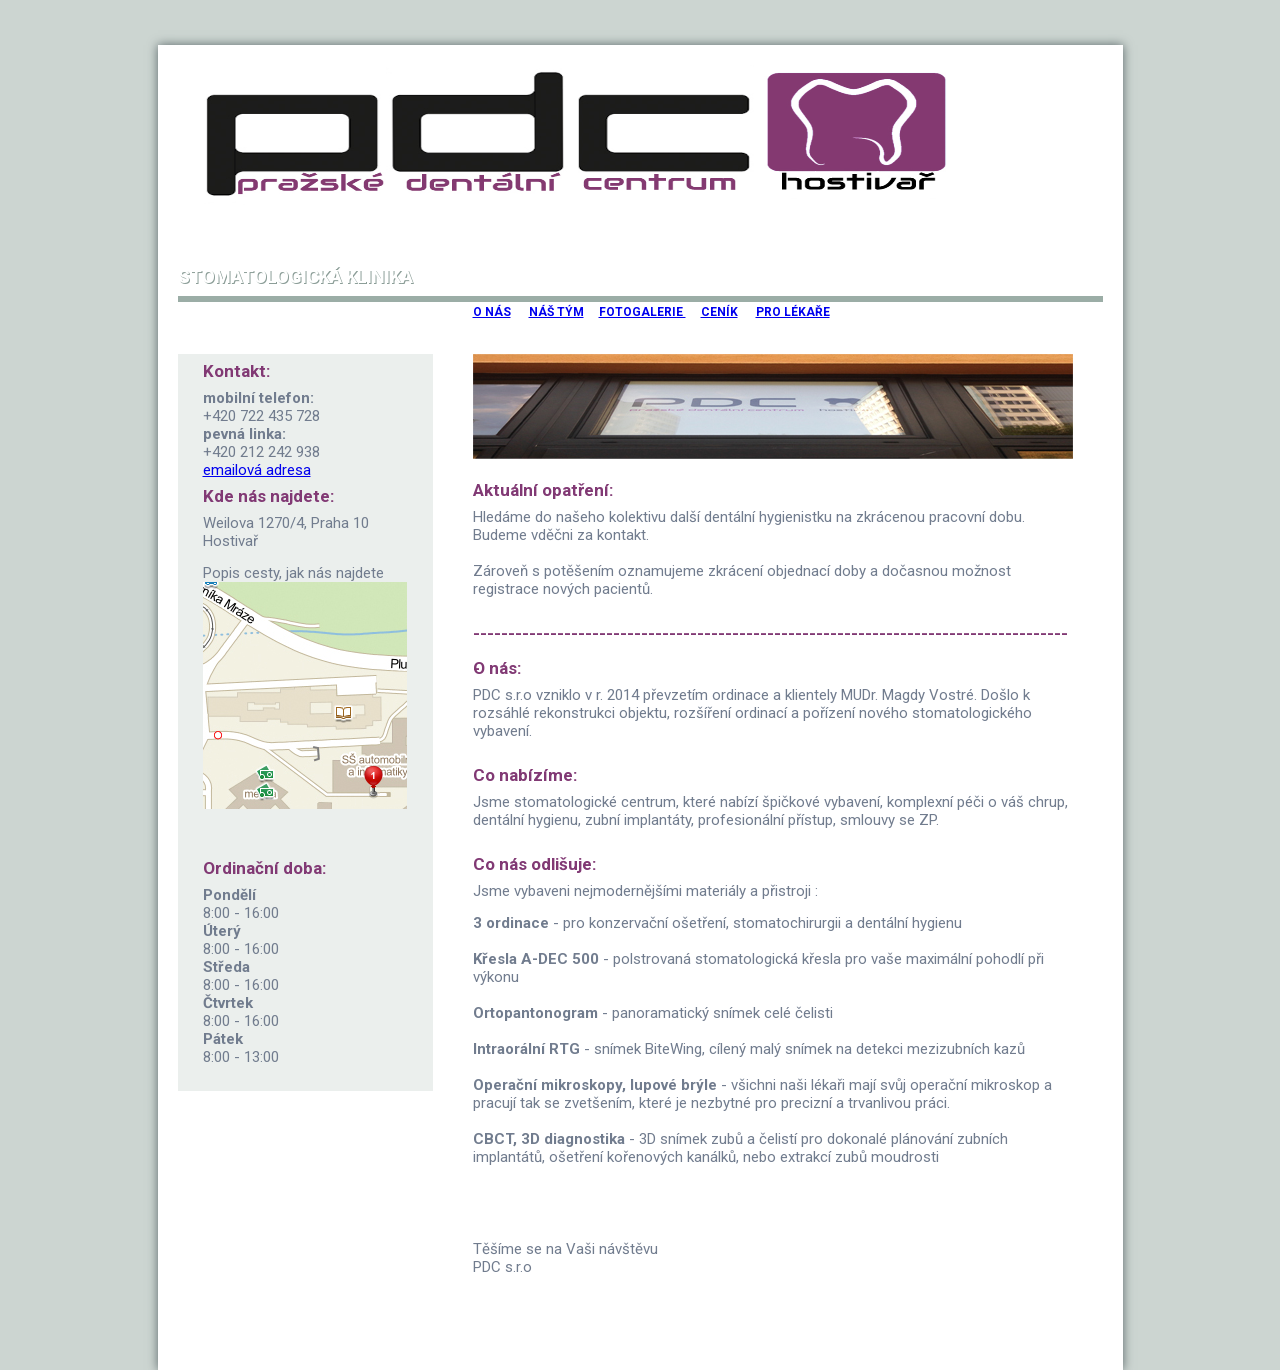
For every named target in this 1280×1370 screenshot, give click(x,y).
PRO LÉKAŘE (793, 312)
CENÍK (719, 312)
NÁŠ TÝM (556, 312)
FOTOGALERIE (642, 312)
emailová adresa (257, 470)
